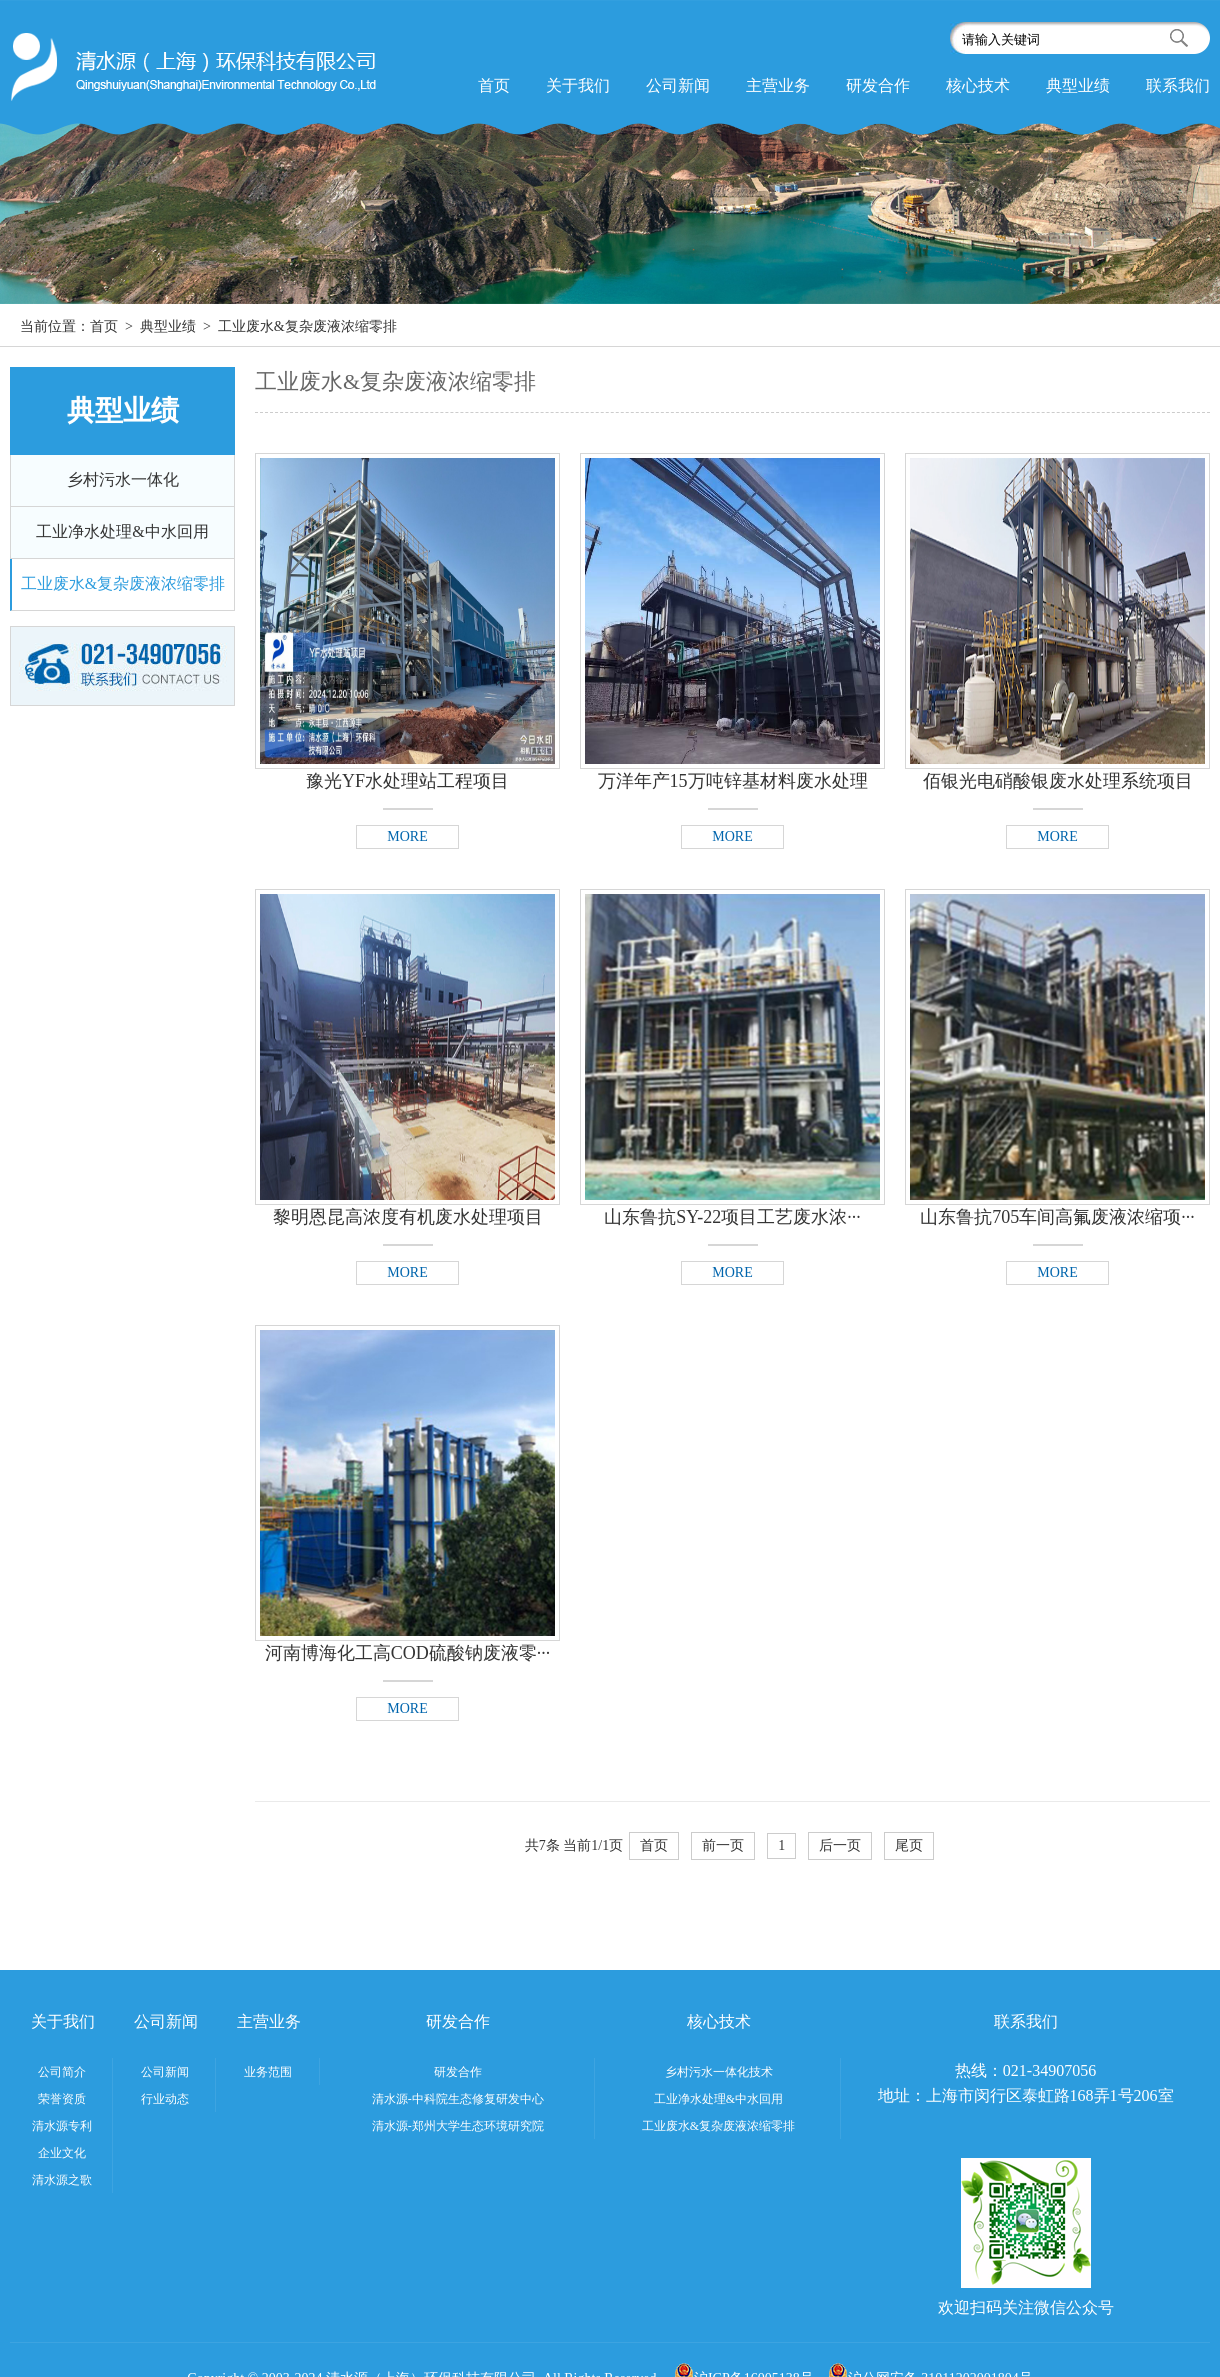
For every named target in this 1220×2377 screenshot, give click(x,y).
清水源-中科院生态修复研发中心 (458, 2099)
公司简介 (62, 2072)
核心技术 (978, 85)
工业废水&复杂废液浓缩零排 (123, 583)
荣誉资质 (62, 2099)
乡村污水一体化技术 (719, 2072)
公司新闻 (678, 85)
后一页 (840, 1845)
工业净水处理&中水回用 (122, 531)
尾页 (909, 1845)
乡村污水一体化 (123, 479)
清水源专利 (62, 2126)
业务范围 (268, 2072)
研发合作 (878, 85)
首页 (494, 85)
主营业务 (778, 85)
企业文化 (62, 2153)
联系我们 (1178, 85)
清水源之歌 (62, 2180)
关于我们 (578, 85)
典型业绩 (1078, 85)
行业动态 (165, 2099)
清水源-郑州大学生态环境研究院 (458, 2126)
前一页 (723, 1845)
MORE (407, 836)
